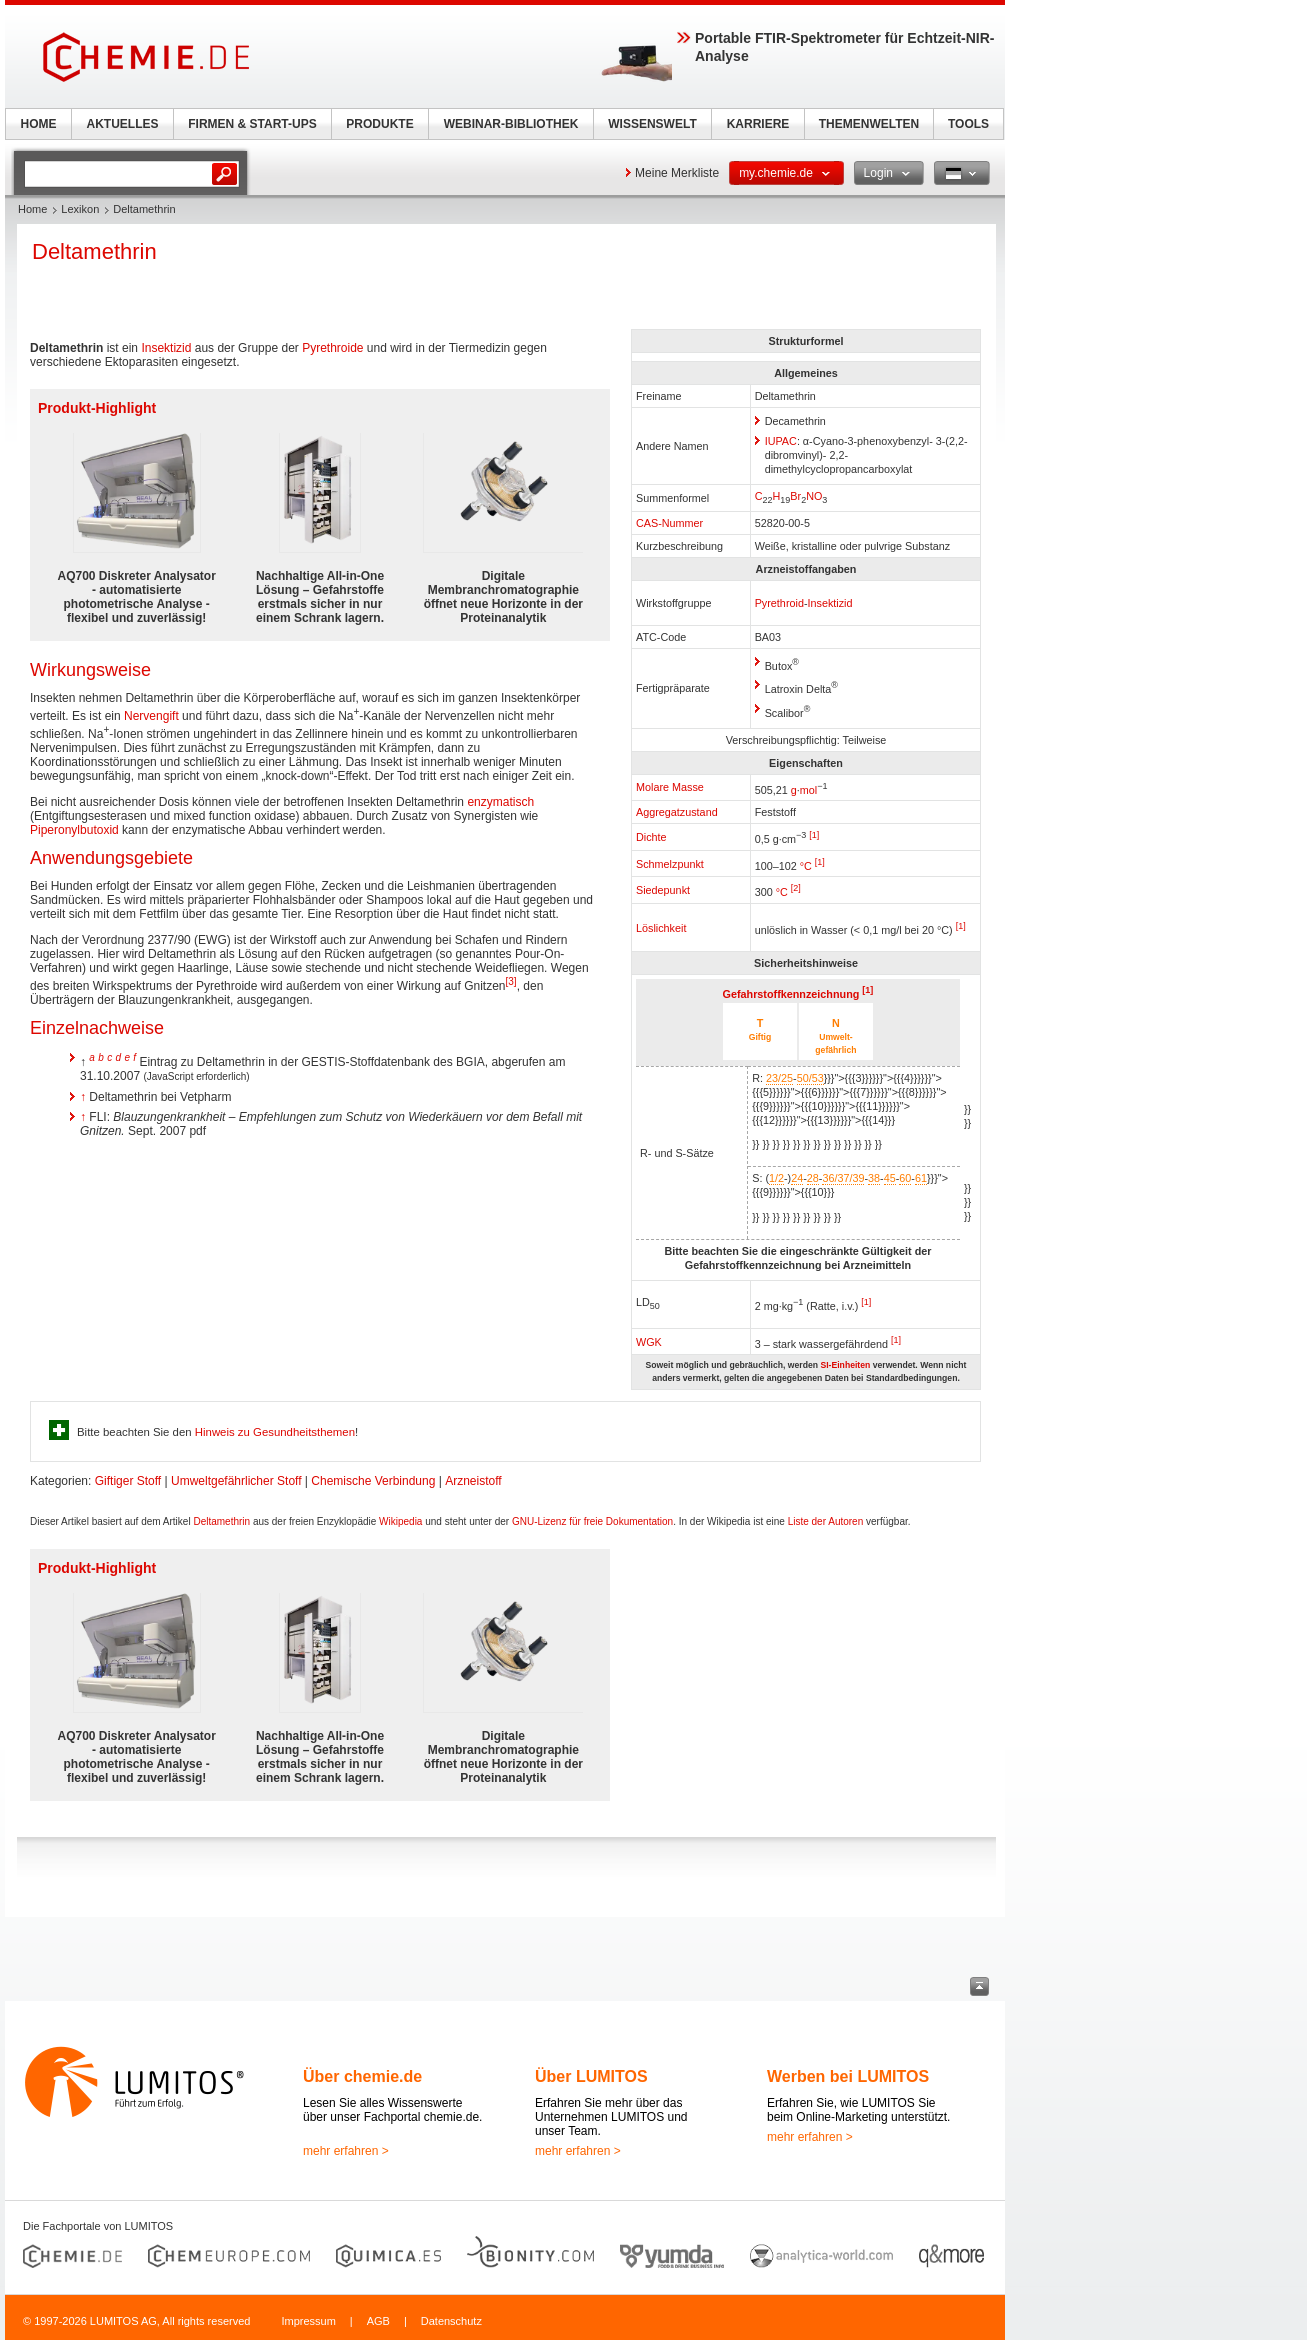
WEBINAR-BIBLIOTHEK (511, 124)
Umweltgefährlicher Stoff (236, 1481)
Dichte (651, 837)
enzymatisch (500, 802)
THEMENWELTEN (869, 124)
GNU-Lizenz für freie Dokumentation (592, 1521)
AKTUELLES (123, 124)
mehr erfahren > (346, 2151)
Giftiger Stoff (128, 1481)
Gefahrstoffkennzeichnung (791, 994)
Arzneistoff (473, 1481)
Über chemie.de (362, 2076)
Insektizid (830, 603)
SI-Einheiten (845, 1365)
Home (32, 209)
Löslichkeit (661, 928)
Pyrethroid (779, 603)
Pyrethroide (332, 348)
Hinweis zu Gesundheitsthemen (275, 1432)
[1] (814, 835)
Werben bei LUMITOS (848, 2076)
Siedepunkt (663, 890)
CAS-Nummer (669, 523)
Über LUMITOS (591, 2076)
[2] (796, 888)
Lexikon (80, 209)
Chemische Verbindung (373, 1481)
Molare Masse (670, 787)
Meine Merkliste (677, 173)
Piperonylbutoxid (74, 830)
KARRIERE (758, 124)
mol (808, 789)
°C (782, 892)
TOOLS (968, 124)
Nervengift (151, 716)
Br (795, 496)
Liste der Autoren (826, 1521)
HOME (39, 124)
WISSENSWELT (652, 124)
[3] (511, 981)
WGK (649, 1342)
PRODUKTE (379, 124)
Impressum (308, 2321)
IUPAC (781, 441)
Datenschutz (451, 2321)
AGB (378, 2321)
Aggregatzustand (677, 812)
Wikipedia (400, 1521)
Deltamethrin (221, 1521)
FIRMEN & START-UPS (252, 124)
